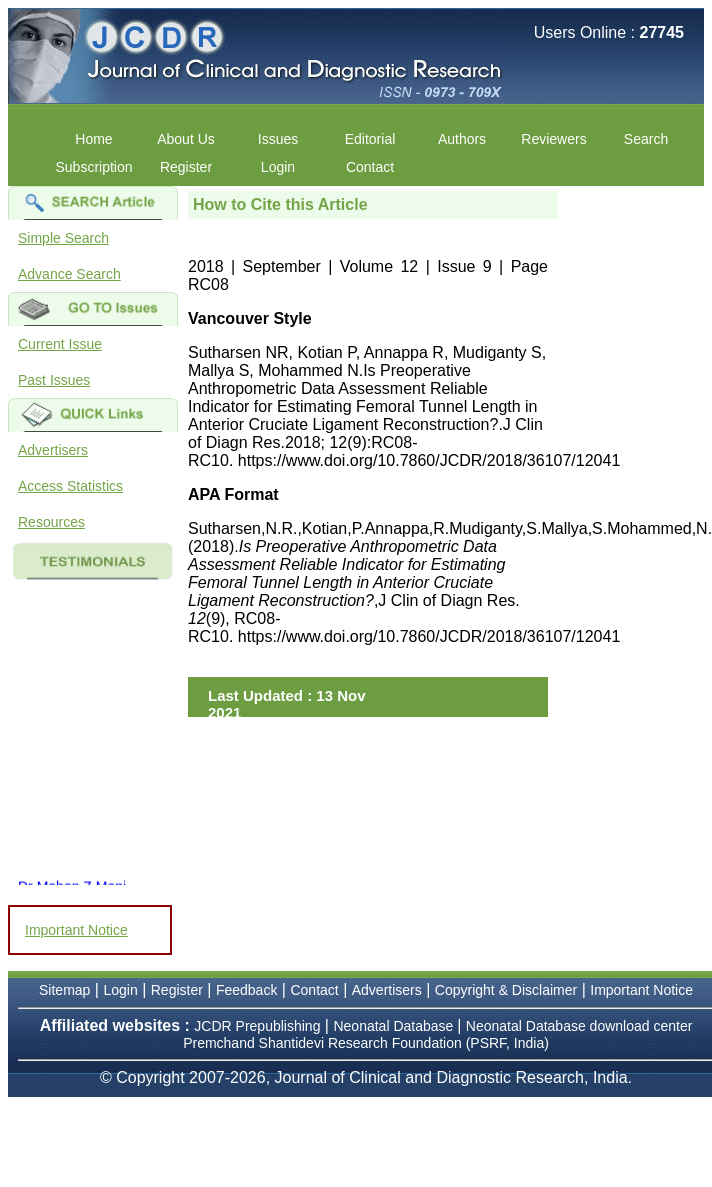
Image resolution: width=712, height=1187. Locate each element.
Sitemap (64, 990)
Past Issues (54, 380)
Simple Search (63, 238)
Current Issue (60, 344)
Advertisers (53, 450)
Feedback (246, 990)
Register (186, 167)
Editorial (370, 139)
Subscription (93, 167)
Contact (370, 167)
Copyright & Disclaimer (506, 990)
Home (93, 139)
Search (646, 139)
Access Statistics (70, 486)
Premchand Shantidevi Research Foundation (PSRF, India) (366, 1043)
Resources (51, 522)
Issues (278, 139)
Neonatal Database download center (579, 1026)
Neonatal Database (395, 1026)
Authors (462, 139)
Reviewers (553, 139)
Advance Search (69, 274)
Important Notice (76, 930)
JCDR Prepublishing (257, 1026)
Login (278, 167)
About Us (186, 139)
